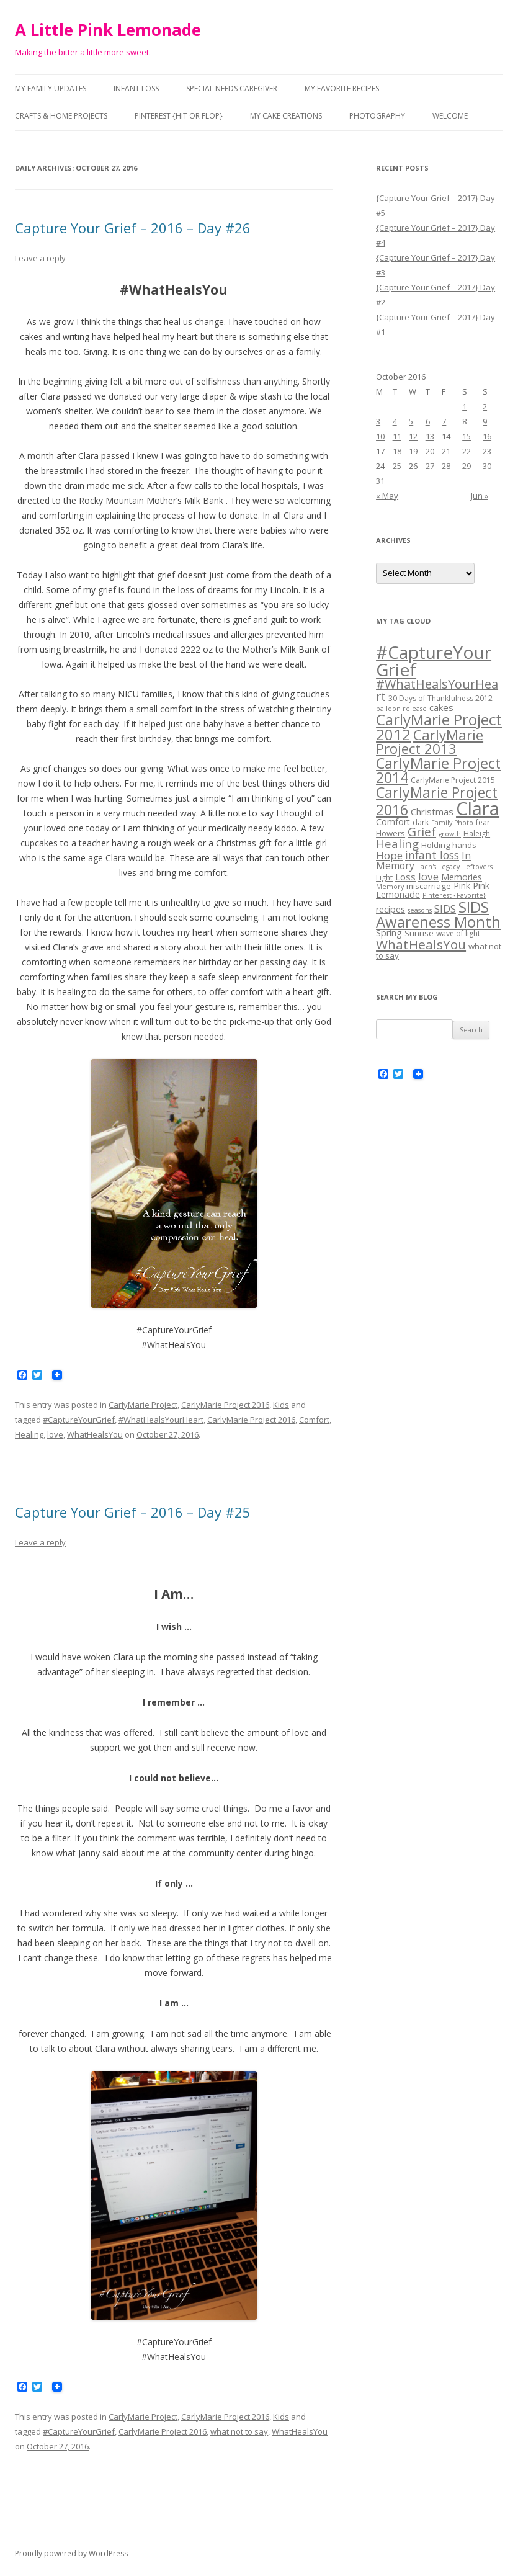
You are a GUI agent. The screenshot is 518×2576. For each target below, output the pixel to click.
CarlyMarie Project (143, 1404)
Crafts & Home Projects (61, 115)
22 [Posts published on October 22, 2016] (466, 451)
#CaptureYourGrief (79, 1419)
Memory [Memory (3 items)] (390, 886)
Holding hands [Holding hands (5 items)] (448, 845)
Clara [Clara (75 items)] (477, 808)
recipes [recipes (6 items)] (390, 909)
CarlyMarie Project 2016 (225, 1404)
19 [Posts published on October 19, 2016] (413, 451)
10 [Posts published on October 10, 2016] (380, 436)
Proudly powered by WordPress (71, 2553)
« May (387, 495)
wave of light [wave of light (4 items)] (458, 933)
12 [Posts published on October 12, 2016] (413, 436)
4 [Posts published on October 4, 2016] (395, 421)
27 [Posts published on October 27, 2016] (430, 466)
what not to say (239, 2431)
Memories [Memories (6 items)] (461, 877)
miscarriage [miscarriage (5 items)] (428, 886)
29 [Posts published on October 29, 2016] (466, 466)
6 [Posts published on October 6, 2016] (428, 421)
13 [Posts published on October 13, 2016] (430, 436)
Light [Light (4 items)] (384, 877)
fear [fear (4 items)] (483, 822)
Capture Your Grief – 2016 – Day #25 (133, 1512)
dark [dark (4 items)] (421, 822)
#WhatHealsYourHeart (160, 1419)
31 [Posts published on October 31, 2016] (380, 480)
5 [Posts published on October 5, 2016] (411, 421)
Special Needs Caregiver (231, 88)
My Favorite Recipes (342, 88)
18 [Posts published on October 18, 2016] (397, 451)
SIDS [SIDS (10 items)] (445, 908)
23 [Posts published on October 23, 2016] (487, 451)
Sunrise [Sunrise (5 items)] (419, 933)
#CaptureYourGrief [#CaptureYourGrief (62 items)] (433, 660)
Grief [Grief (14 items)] (422, 832)
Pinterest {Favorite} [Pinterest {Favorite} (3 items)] (454, 895)
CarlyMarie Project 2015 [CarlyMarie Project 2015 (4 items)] (453, 780)
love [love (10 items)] (428, 876)
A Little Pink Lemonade (108, 30)
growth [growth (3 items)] (450, 834)
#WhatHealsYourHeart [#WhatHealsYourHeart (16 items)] (437, 690)
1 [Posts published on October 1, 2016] (464, 406)
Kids (281, 1404)
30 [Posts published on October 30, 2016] (487, 466)
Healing (29, 1434)
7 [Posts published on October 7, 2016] (444, 421)
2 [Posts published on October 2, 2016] (485, 406)
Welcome (450, 115)
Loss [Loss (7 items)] (405, 876)
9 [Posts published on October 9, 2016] (485, 421)
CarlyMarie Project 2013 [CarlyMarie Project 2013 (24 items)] (429, 741)
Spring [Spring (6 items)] (389, 933)
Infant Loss (136, 88)
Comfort (314, 1419)
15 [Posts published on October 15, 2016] (466, 436)
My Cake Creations (286, 115)
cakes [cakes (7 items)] (441, 707)
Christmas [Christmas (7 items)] (432, 811)
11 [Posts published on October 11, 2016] (397, 436)
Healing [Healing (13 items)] (397, 843)
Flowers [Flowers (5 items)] (390, 833)
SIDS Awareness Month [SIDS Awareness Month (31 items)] (438, 914)
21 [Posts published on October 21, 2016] (446, 451)
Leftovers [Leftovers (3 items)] (477, 866)
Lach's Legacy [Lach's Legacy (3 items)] (438, 866)
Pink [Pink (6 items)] (461, 886)
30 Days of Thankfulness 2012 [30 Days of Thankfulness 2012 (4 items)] (440, 698)
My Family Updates (50, 88)
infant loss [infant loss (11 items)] (432, 854)
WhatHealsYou (95, 1434)
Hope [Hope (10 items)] (389, 855)
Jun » (479, 495)
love (55, 1434)
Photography (377, 115)
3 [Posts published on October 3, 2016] (378, 421)
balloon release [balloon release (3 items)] (401, 708)
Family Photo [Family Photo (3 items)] (452, 822)
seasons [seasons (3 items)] (420, 910)
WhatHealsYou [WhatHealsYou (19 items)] (421, 944)
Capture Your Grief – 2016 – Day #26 (133, 227)
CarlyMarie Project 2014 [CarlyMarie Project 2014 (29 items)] (438, 770)
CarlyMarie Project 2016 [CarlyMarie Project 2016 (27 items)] (437, 801)
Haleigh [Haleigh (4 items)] (476, 833)
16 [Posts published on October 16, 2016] (487, 436)
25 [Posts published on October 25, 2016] (397, 466)
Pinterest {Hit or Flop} (179, 115)
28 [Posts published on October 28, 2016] (446, 466)
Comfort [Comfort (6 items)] (393, 822)
